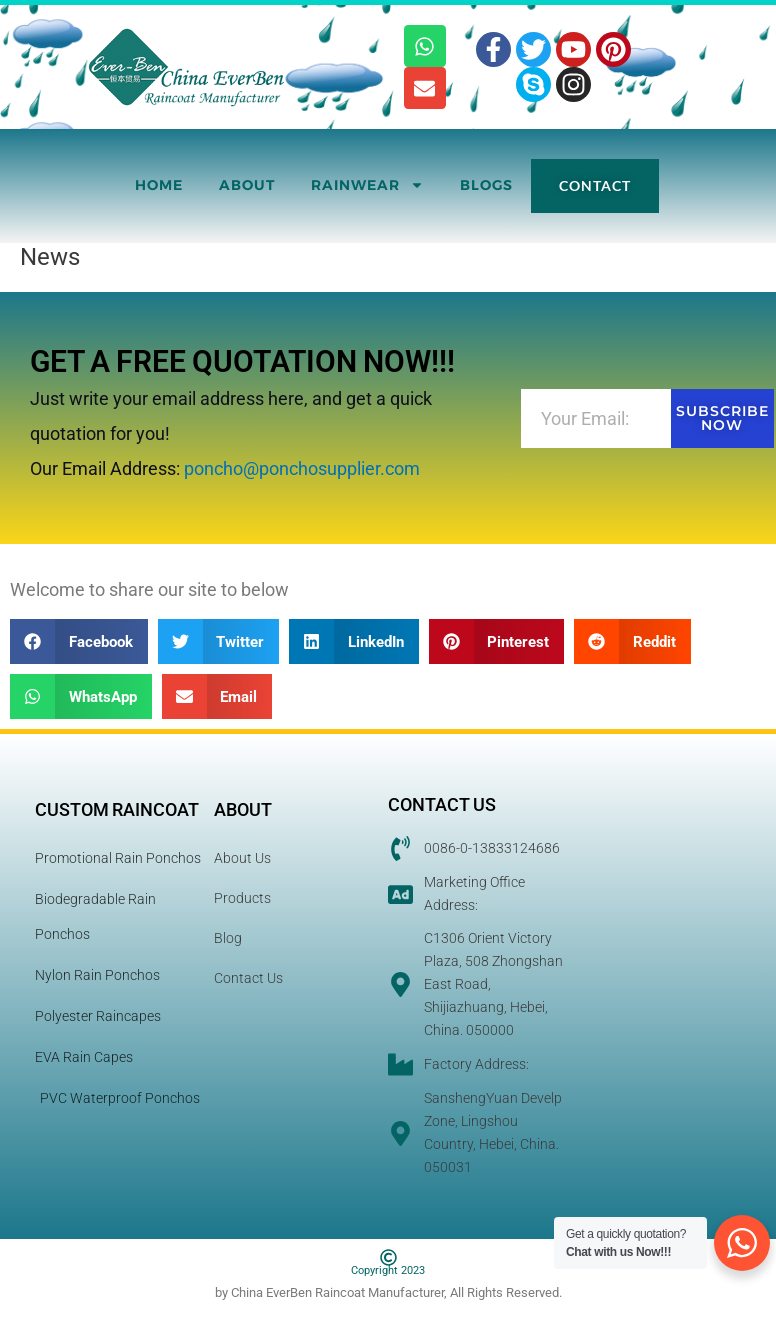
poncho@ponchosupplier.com (302, 468)
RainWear (367, 185)
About (247, 185)
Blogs (486, 185)
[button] (79, 641)
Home (159, 185)
